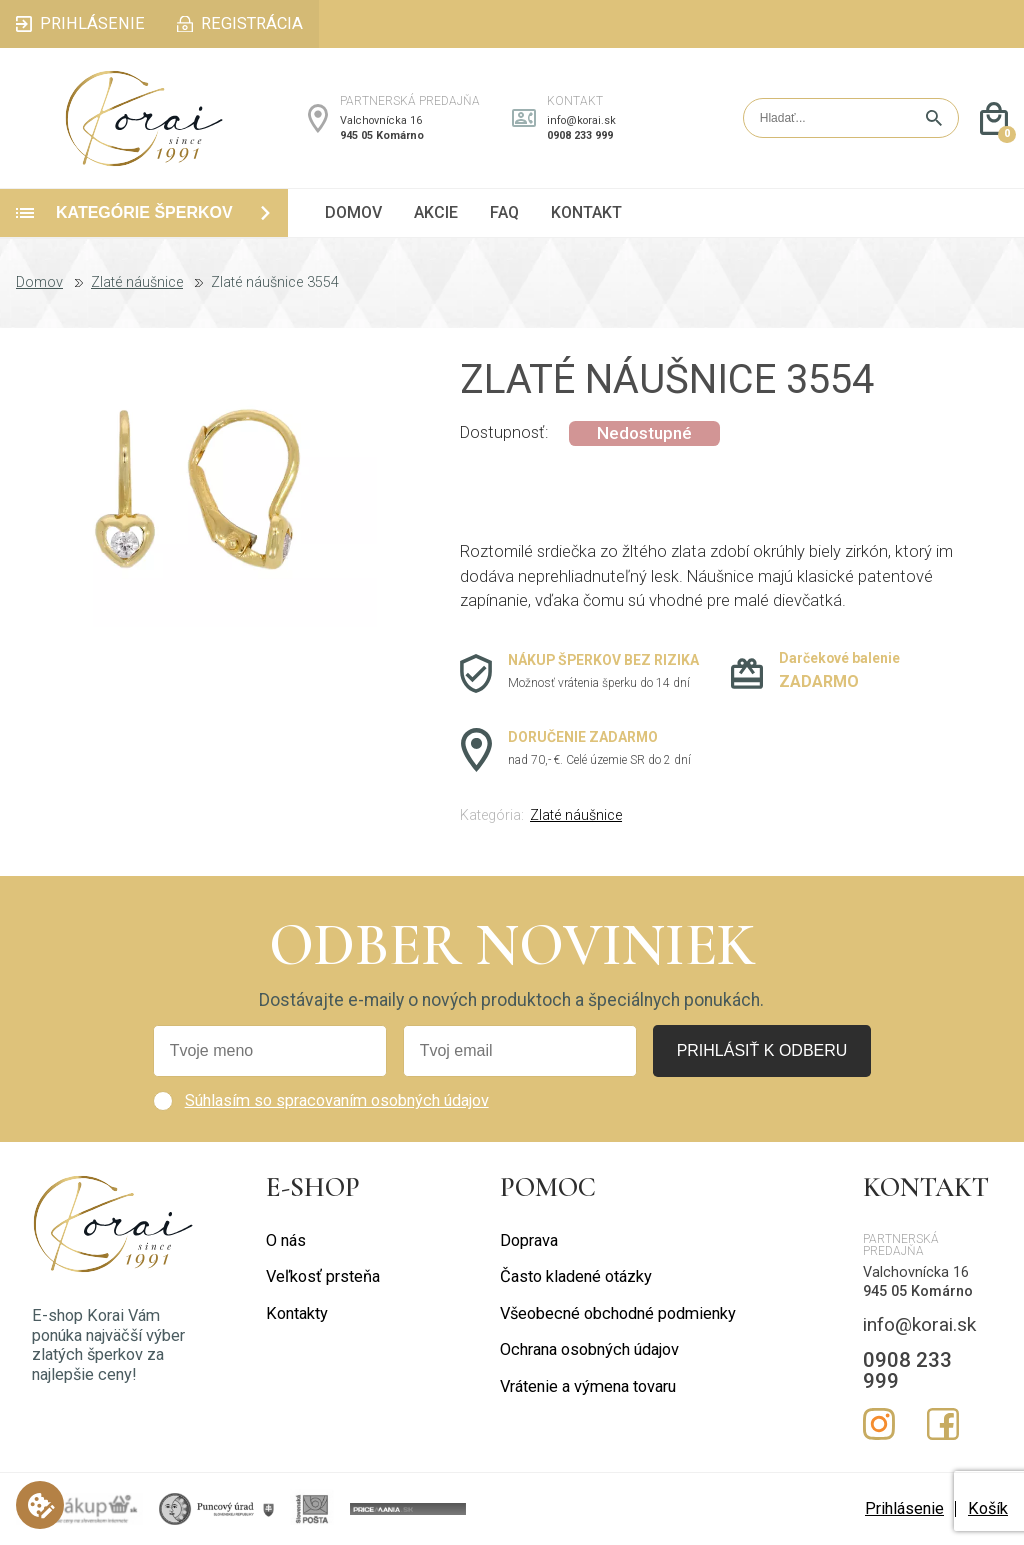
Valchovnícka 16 (381, 120)
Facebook (943, 1424)
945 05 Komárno (382, 135)
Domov (39, 283)
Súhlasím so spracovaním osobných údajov (337, 1100)
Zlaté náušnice (137, 283)
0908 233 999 (580, 135)
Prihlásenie (904, 1508)
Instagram (879, 1424)
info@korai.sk (581, 120)
